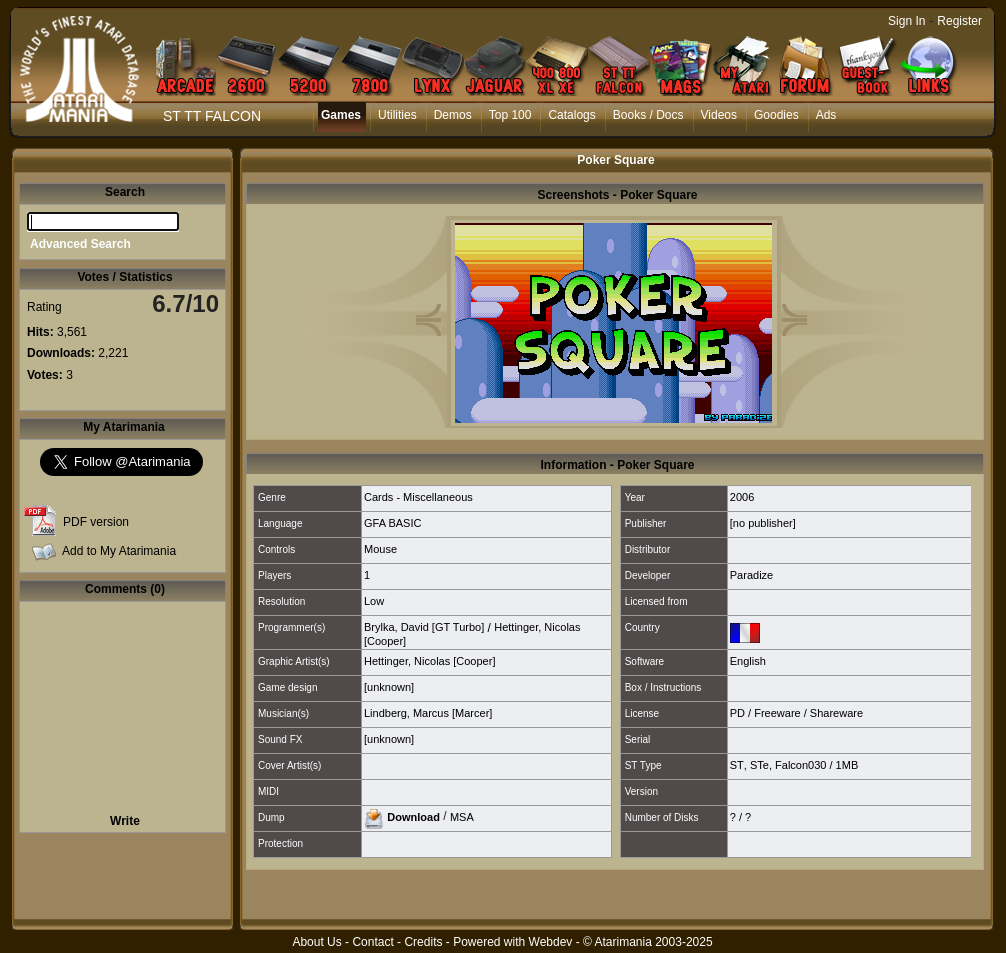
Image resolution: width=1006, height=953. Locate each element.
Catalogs (571, 115)
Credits (423, 942)
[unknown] (389, 687)
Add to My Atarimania (119, 551)
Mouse (380, 549)
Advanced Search (80, 244)
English (748, 661)
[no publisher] (763, 523)
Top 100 (510, 115)
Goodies (776, 115)
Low (374, 601)
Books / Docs (648, 115)
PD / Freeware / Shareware (796, 713)
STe (759, 765)
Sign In (906, 21)
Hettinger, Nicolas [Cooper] (429, 661)
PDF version (96, 522)
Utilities (397, 115)
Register (959, 21)
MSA (462, 816)
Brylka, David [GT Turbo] (424, 627)
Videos (719, 115)
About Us (316, 942)
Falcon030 (800, 765)
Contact (372, 942)
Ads (826, 115)
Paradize (751, 575)
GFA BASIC (392, 523)
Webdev (551, 942)
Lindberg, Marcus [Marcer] (428, 713)
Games (341, 115)
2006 (742, 497)
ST (737, 765)
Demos (453, 115)
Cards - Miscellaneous (418, 497)
